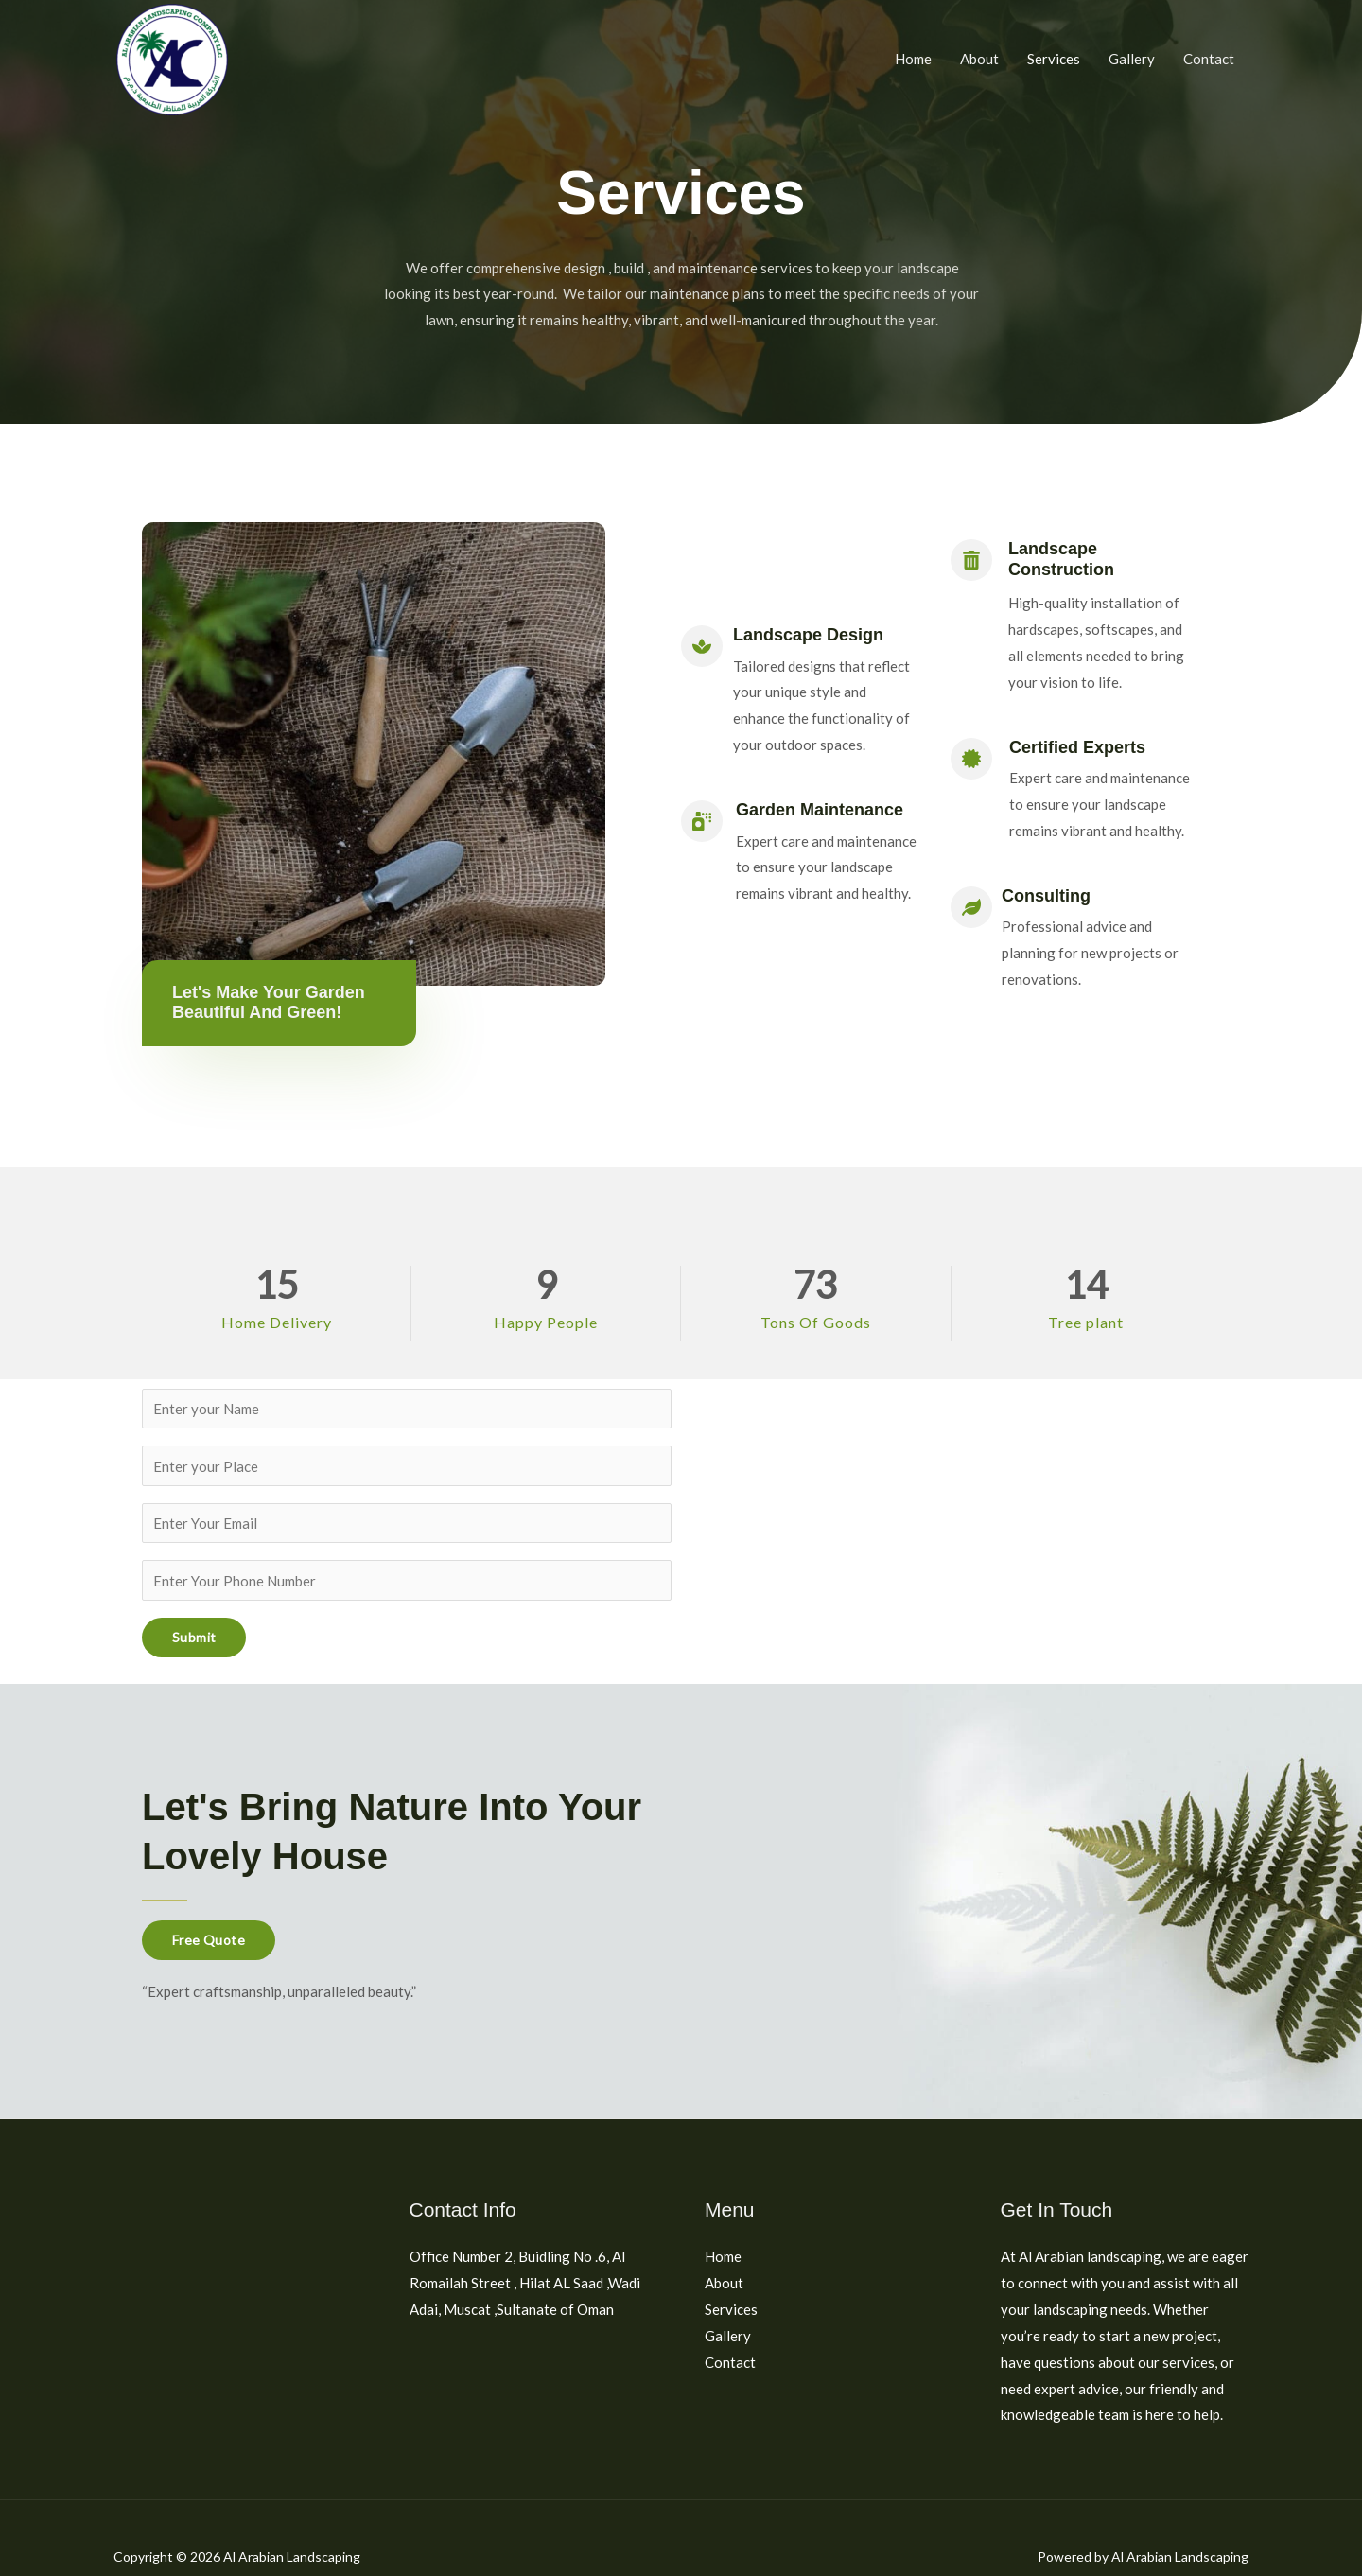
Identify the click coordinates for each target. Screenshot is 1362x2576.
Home (913, 58)
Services (1053, 58)
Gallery (1132, 58)
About (979, 58)
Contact (1208, 58)
